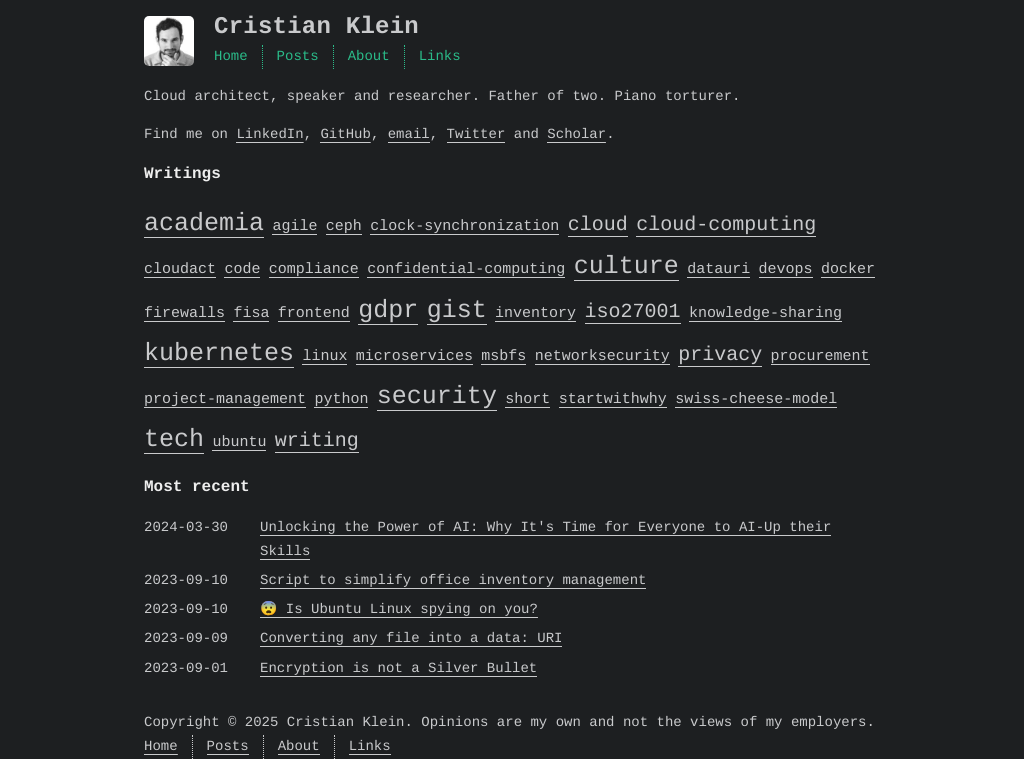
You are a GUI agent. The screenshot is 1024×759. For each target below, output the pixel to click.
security (437, 396)
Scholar (576, 134)
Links (440, 56)
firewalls (184, 314)
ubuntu (239, 443)
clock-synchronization (464, 227)
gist (457, 310)
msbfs (503, 357)
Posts (298, 56)
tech (174, 439)
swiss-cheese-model (756, 400)
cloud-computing (726, 224)
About (369, 56)
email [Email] (409, 134)
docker (848, 270)
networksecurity (602, 357)
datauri (718, 270)
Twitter (475, 134)
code (242, 270)
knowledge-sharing (765, 314)
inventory (535, 314)
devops (786, 270)
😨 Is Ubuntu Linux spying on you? (399, 609)
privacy (720, 354)
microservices (414, 357)
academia (204, 223)
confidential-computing (466, 270)
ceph (344, 227)
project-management (225, 400)
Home (231, 56)
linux (324, 357)
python (341, 400)
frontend (314, 314)
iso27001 (633, 311)
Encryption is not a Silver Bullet (398, 668)
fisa (251, 314)
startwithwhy (613, 400)
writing (317, 440)
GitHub (345, 134)
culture (626, 266)
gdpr (388, 310)
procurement (820, 357)
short (527, 400)
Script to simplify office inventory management (453, 580)
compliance (314, 270)
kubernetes (219, 353)
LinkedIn (269, 134)
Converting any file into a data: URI (411, 638)
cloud (598, 224)
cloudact (180, 270)
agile (294, 227)
